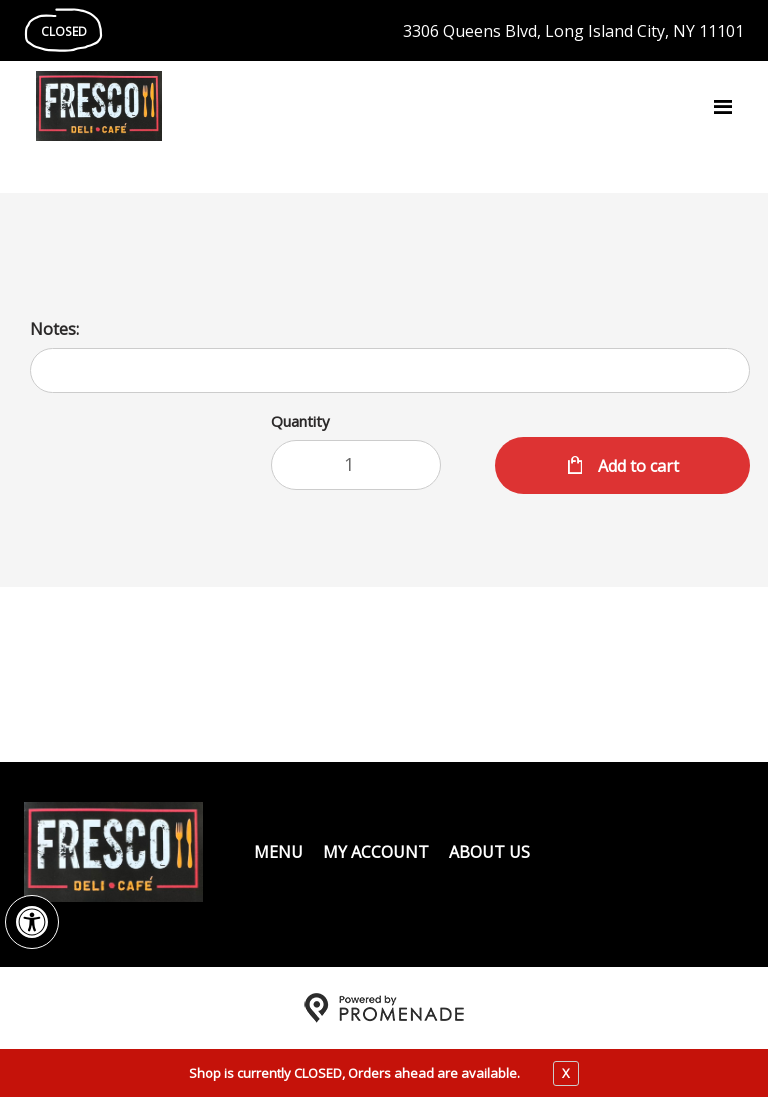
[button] (32, 922)
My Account (376, 852)
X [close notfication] (566, 1073)
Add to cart (636, 466)
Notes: (54, 329)
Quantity (300, 421)
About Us (489, 852)
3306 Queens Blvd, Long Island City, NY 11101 (573, 31)
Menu (278, 852)
